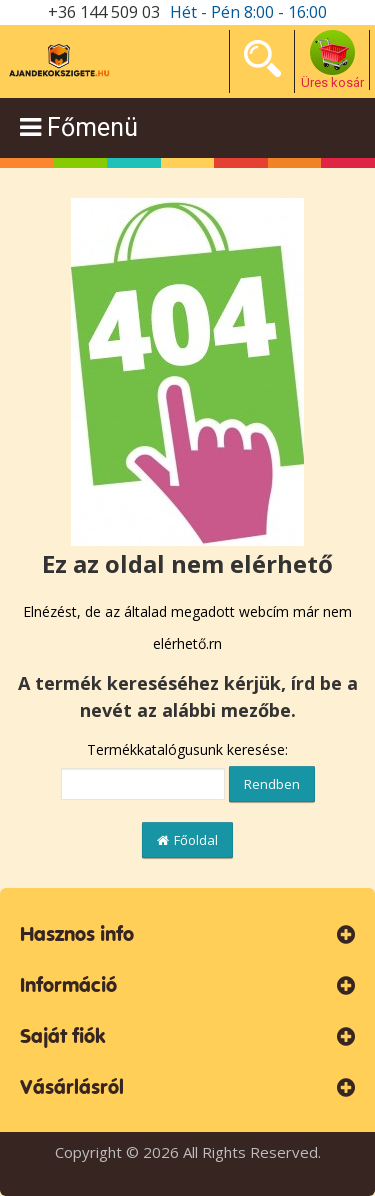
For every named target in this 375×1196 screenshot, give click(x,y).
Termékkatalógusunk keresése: (187, 749)
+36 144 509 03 (104, 12)
